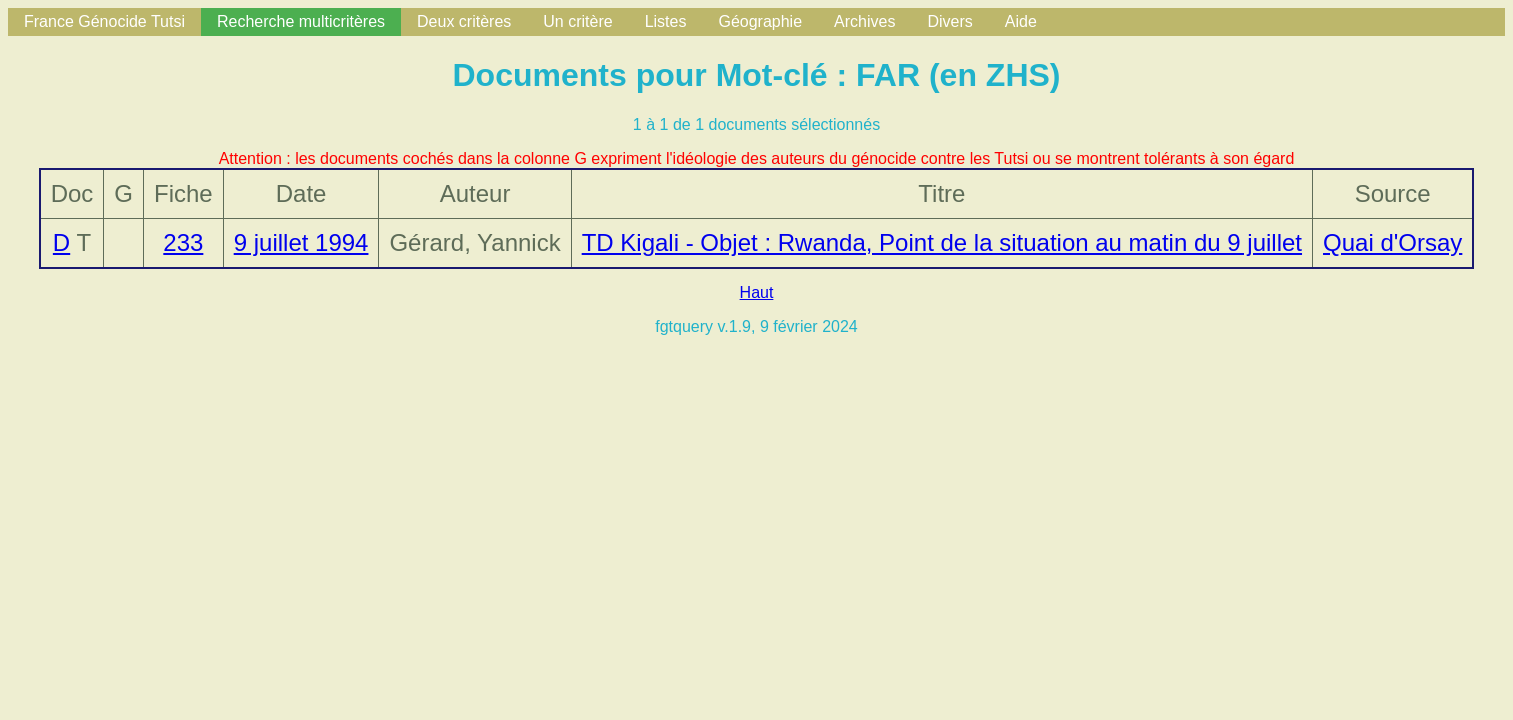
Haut (757, 292)
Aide (1021, 21)
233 (183, 242)
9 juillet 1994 (301, 242)
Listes (666, 21)
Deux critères (464, 21)
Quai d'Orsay (1392, 242)
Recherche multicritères (301, 21)
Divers (949, 21)
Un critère (577, 21)
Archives (864, 21)
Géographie (760, 21)
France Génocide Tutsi (104, 21)
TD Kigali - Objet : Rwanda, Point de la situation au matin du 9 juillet (942, 242)
